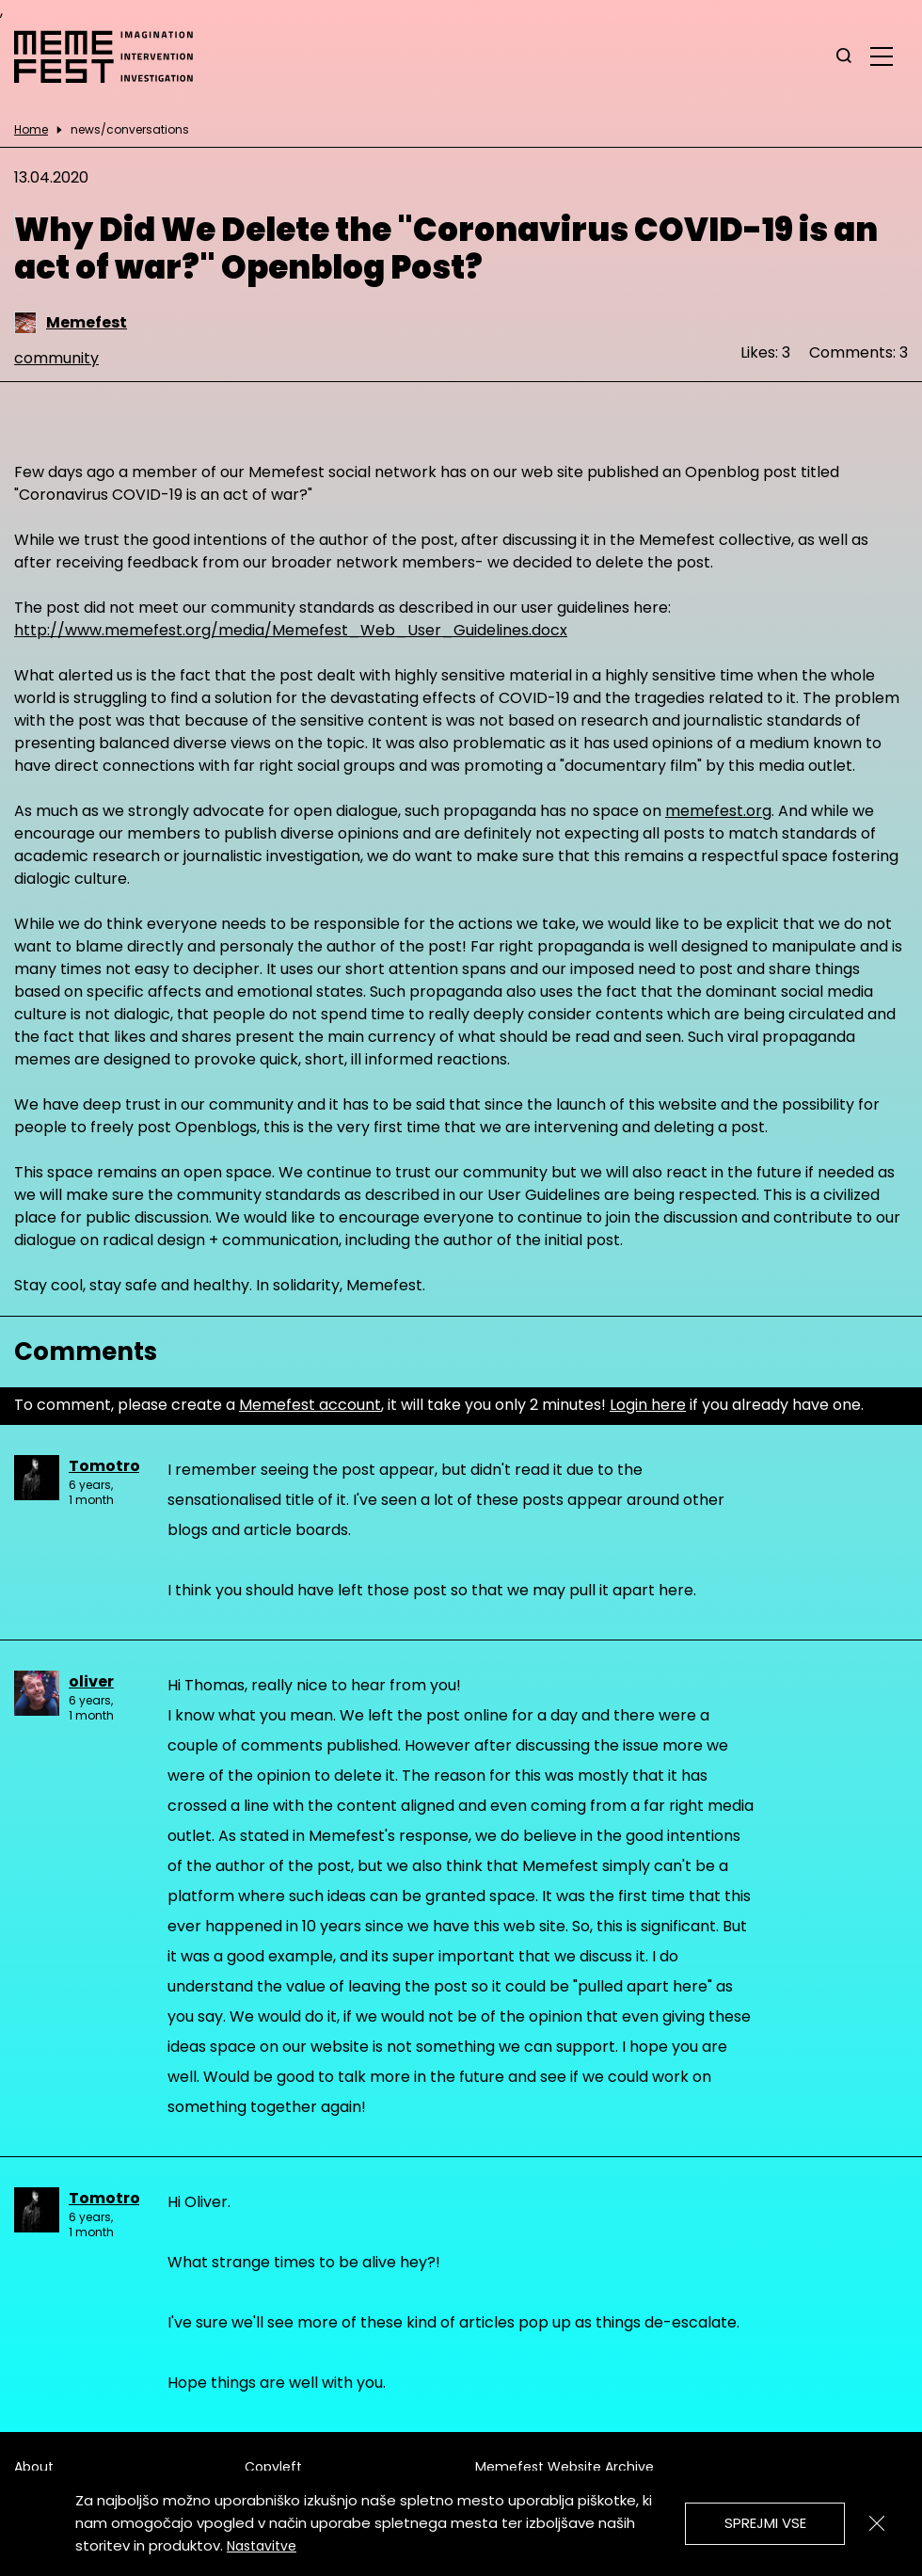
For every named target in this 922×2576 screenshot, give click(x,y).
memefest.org (718, 811)
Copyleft (273, 2466)
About (34, 2466)
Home (31, 129)
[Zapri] (877, 2523)
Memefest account (310, 1405)
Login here (648, 1405)
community (56, 358)
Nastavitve (261, 2545)
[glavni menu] (881, 55)
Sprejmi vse (765, 2523)
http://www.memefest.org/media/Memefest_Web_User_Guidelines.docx (290, 630)
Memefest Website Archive (564, 2466)
